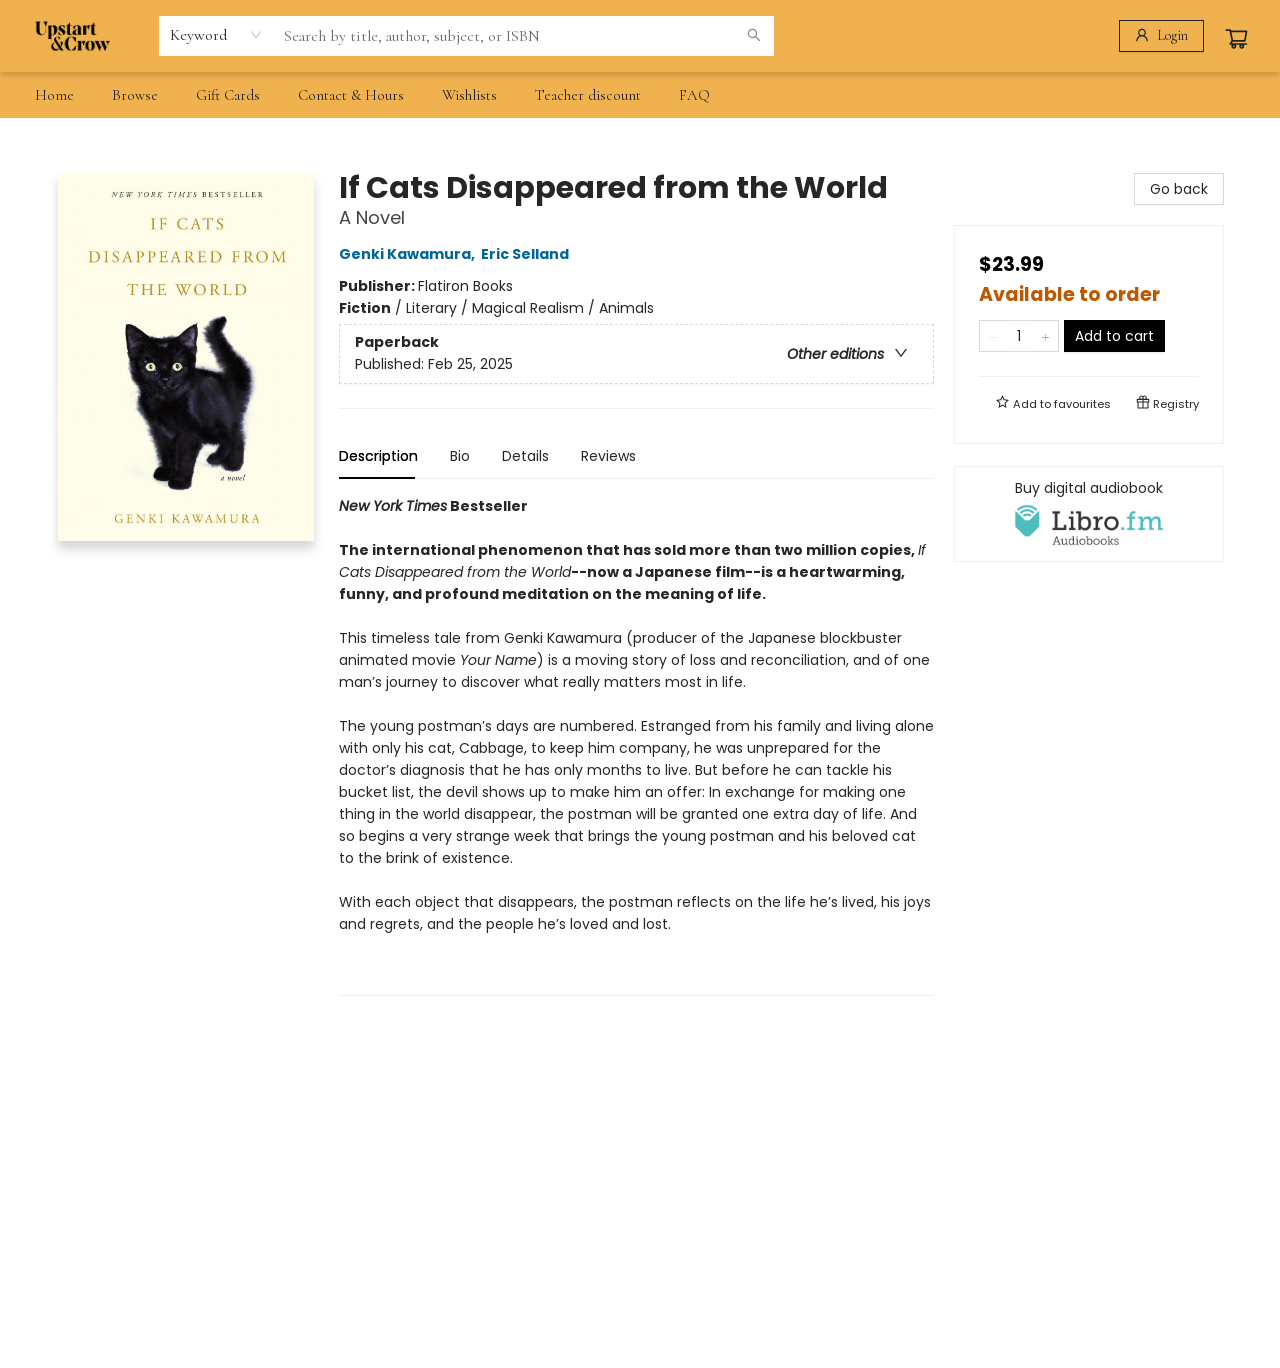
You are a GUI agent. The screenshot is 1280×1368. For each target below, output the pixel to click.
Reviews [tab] (608, 456)
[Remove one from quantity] (992, 336)
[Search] (754, 36)
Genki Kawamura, (410, 254)
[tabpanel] (636, 745)
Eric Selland (528, 254)
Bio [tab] (460, 456)
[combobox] (216, 35)
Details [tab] (525, 456)
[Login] (1161, 36)
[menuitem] (54, 95)
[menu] (640, 95)
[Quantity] (1019, 336)
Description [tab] (378, 456)
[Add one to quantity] (1045, 336)
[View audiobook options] (1089, 514)
